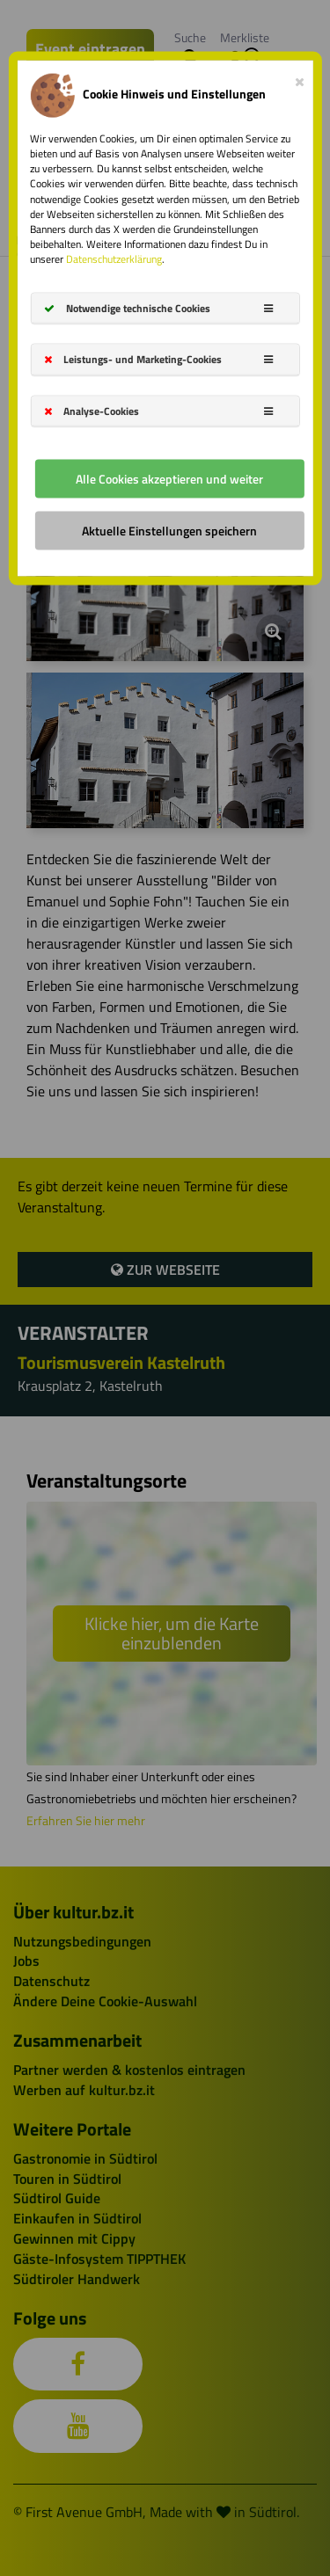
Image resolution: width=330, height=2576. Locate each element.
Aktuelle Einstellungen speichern (169, 529)
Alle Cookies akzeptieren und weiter (169, 478)
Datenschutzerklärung (114, 259)
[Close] (299, 78)
